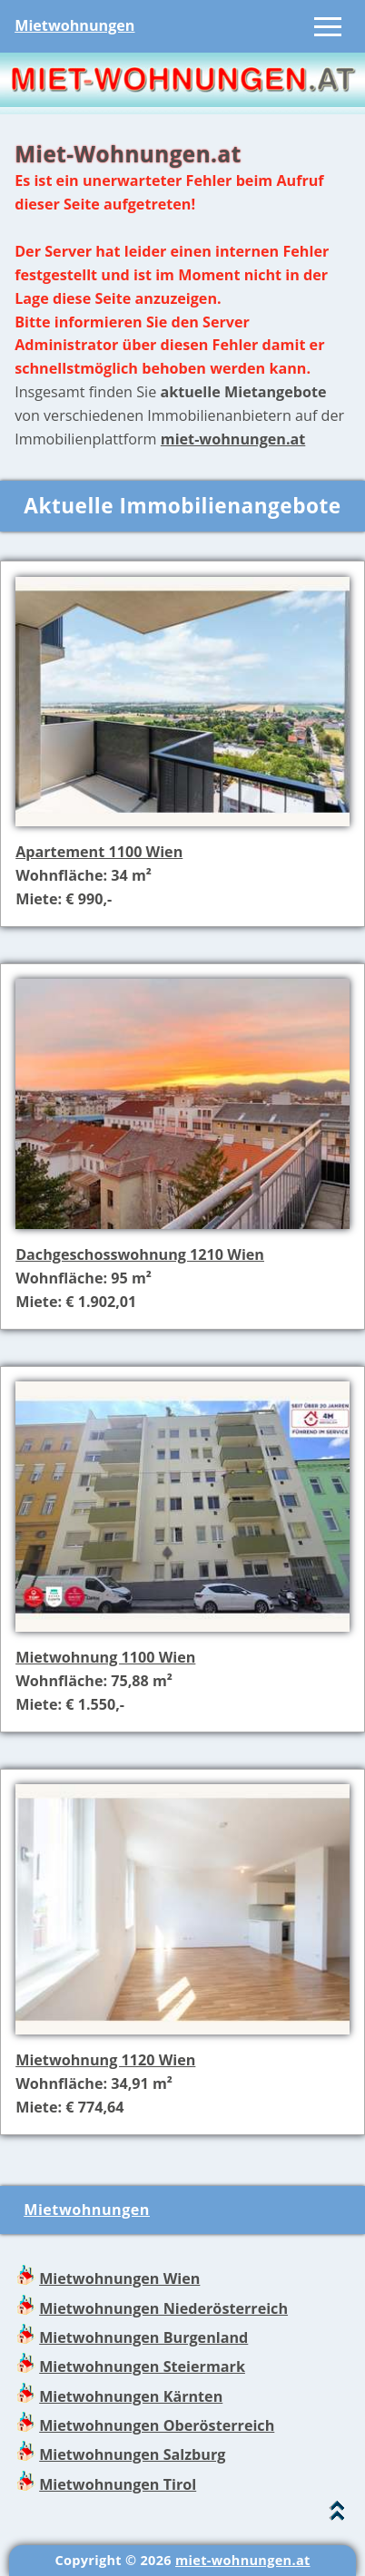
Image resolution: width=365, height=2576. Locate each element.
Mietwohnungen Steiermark (142, 2366)
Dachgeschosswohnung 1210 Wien (139, 1254)
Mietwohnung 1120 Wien (105, 2060)
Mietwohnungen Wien (119, 2278)
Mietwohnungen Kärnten (130, 2396)
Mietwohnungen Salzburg (132, 2454)
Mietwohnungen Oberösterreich (156, 2425)
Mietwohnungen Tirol (117, 2484)
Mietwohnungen (74, 25)
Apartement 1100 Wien (98, 852)
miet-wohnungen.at (233, 439)
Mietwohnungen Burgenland (143, 2337)
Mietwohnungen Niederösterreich (163, 2308)
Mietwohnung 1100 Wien (105, 1657)
